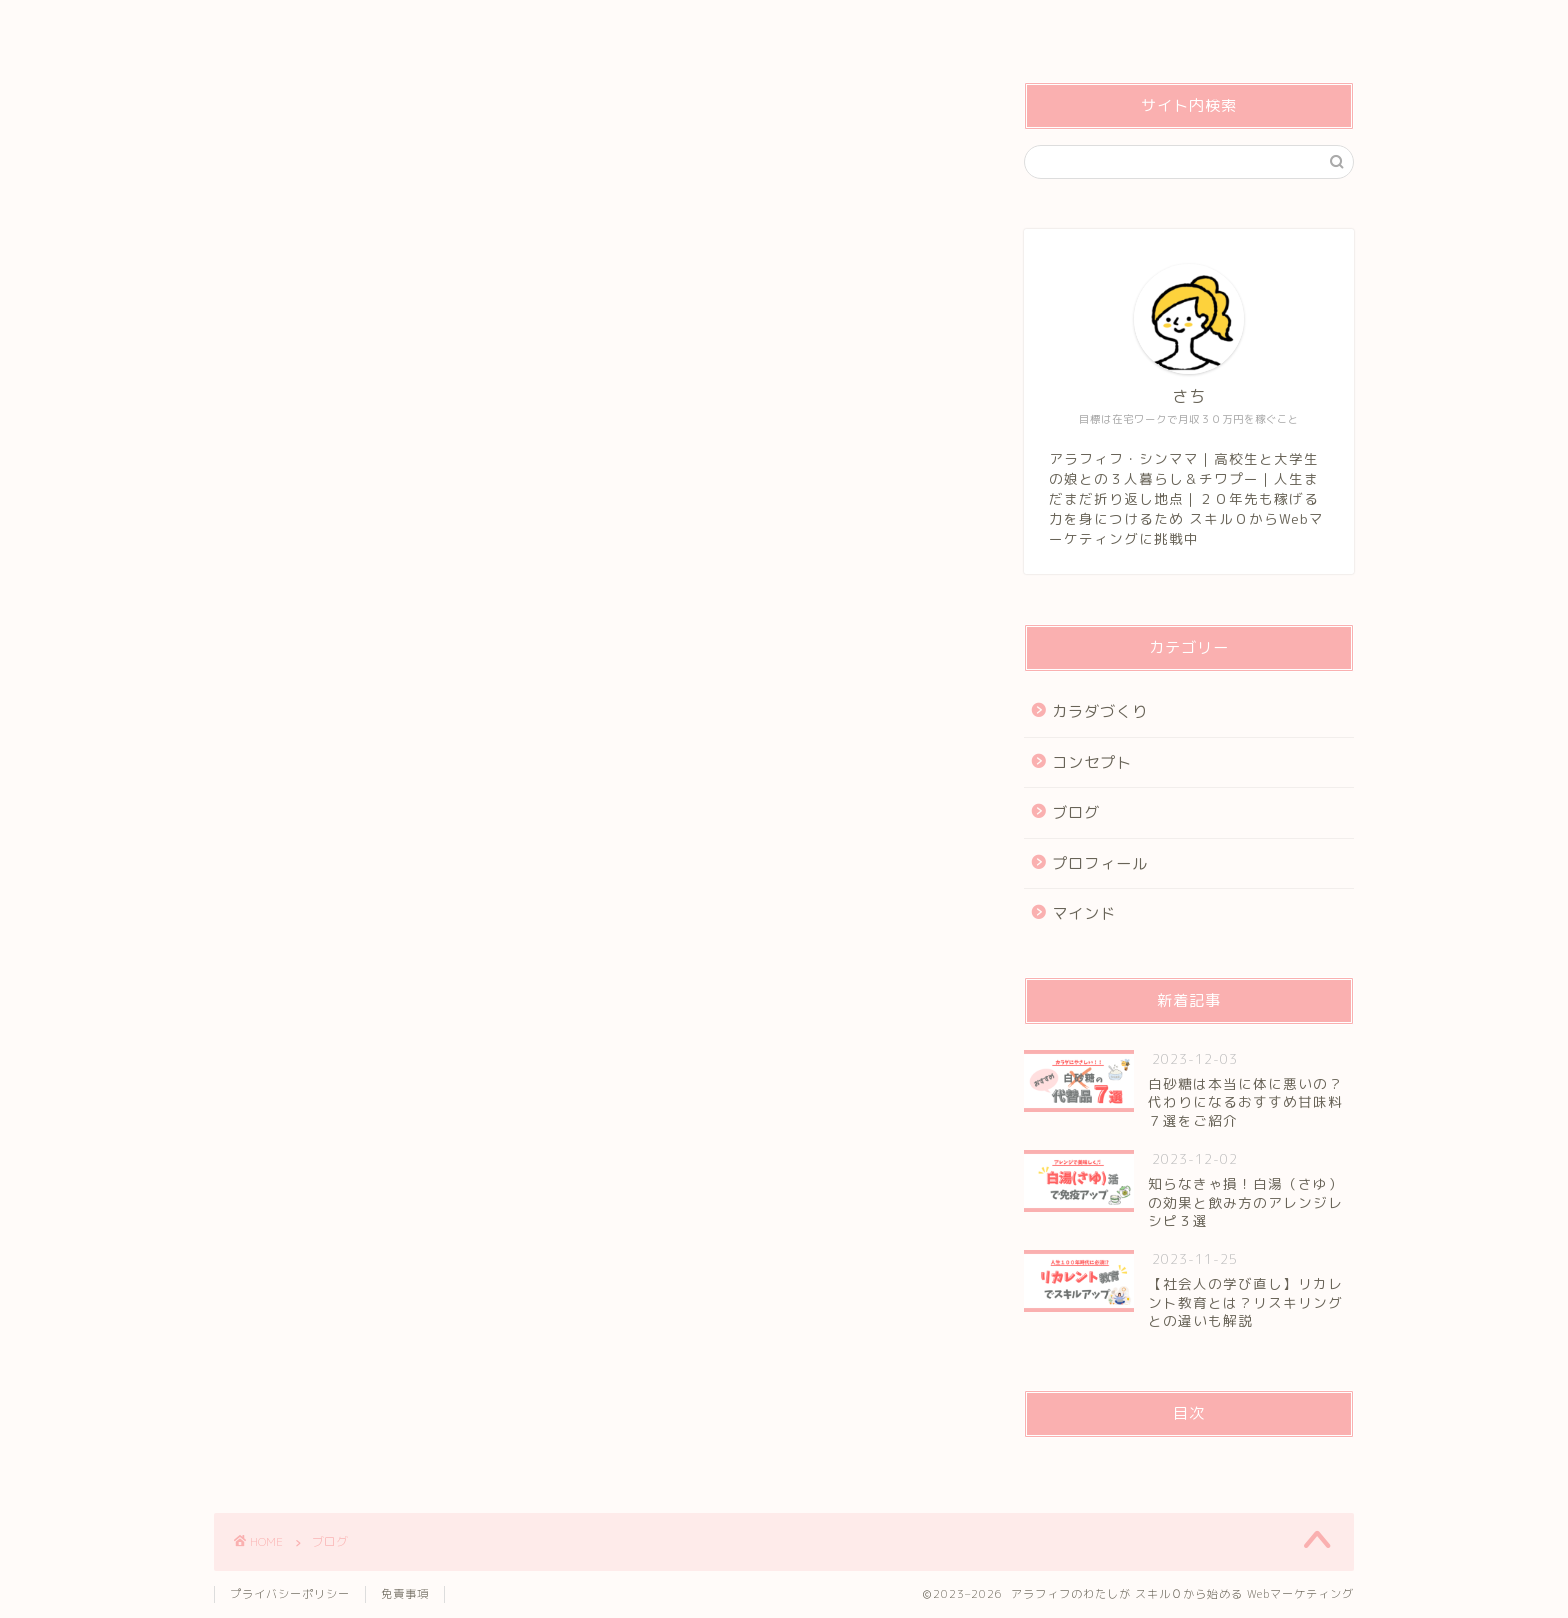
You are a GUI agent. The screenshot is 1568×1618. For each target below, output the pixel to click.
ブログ (1076, 812)
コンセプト (566, 27)
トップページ (278, 27)
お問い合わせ (688, 27)
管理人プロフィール (425, 27)
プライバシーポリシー (290, 1594)
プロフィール (1100, 863)
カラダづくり (1100, 711)
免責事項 (405, 1594)
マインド (1084, 913)
